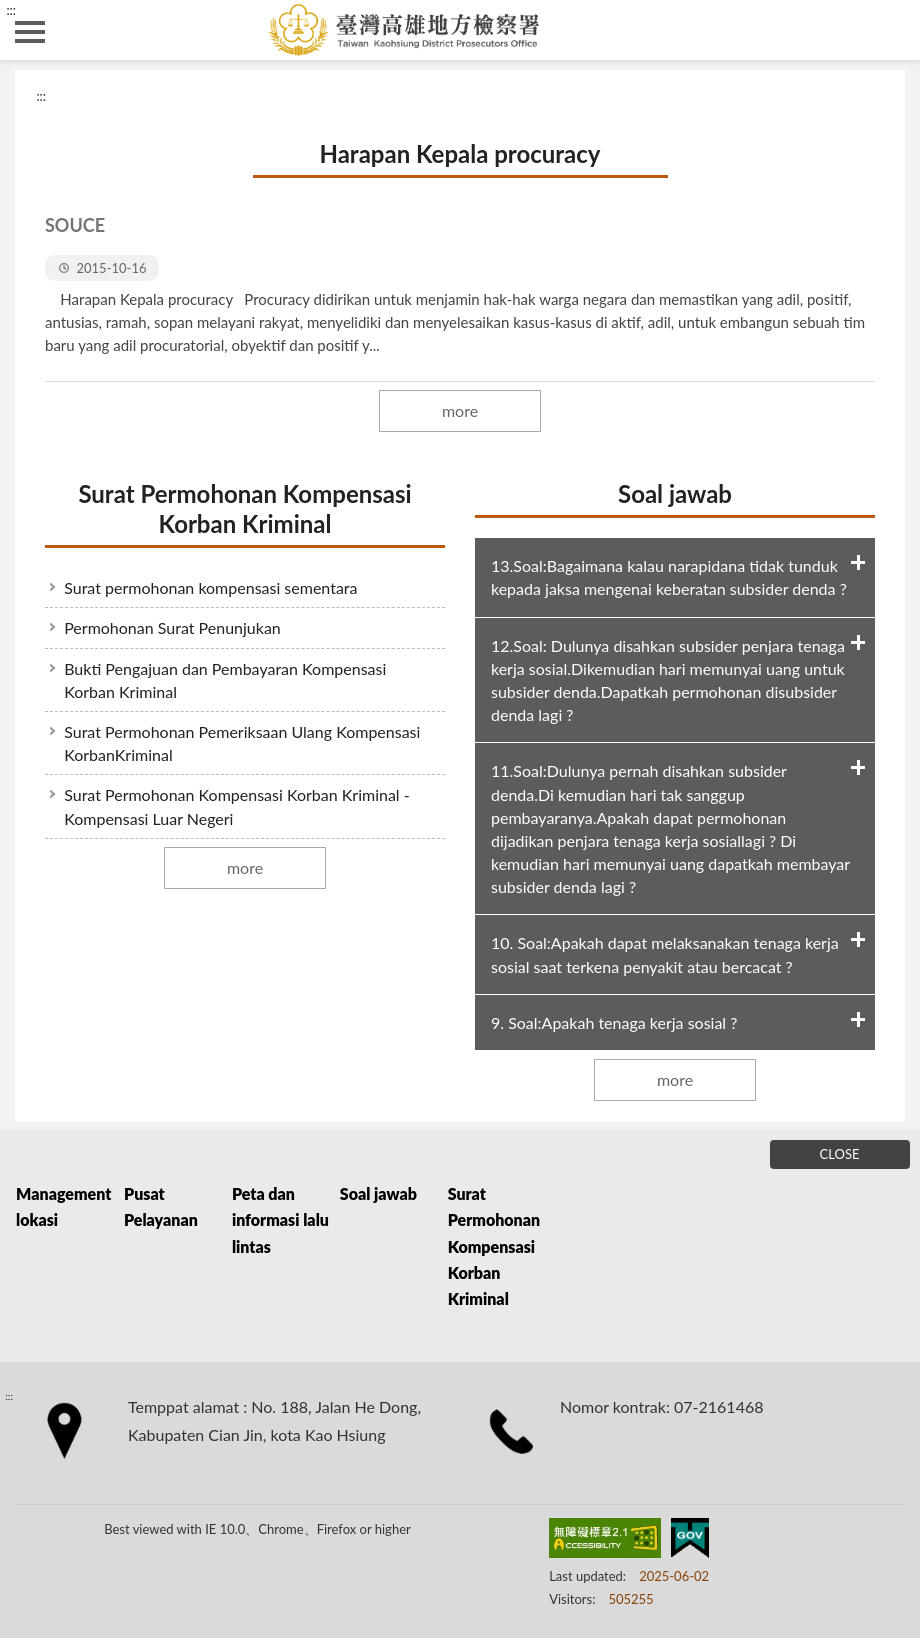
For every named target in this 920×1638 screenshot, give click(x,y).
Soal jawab (675, 493)
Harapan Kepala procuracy (459, 153)
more (460, 410)
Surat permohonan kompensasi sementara (210, 587)
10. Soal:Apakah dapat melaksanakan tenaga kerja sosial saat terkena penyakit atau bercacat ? (665, 954)
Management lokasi (63, 1206)
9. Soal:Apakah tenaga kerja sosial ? (614, 1022)
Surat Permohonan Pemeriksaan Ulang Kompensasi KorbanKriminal (242, 743)
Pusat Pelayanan (161, 1206)
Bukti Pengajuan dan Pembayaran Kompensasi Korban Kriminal (225, 680)
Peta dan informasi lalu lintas (280, 1220)
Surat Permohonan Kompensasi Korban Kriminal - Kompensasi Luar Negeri (237, 806)
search (890, 30)
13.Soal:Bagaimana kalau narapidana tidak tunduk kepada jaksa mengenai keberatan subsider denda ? (669, 577)
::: (11, 10)
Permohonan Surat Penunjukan (172, 627)
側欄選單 (30, 32)
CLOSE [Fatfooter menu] (840, 1154)
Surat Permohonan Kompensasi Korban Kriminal (244, 508)
